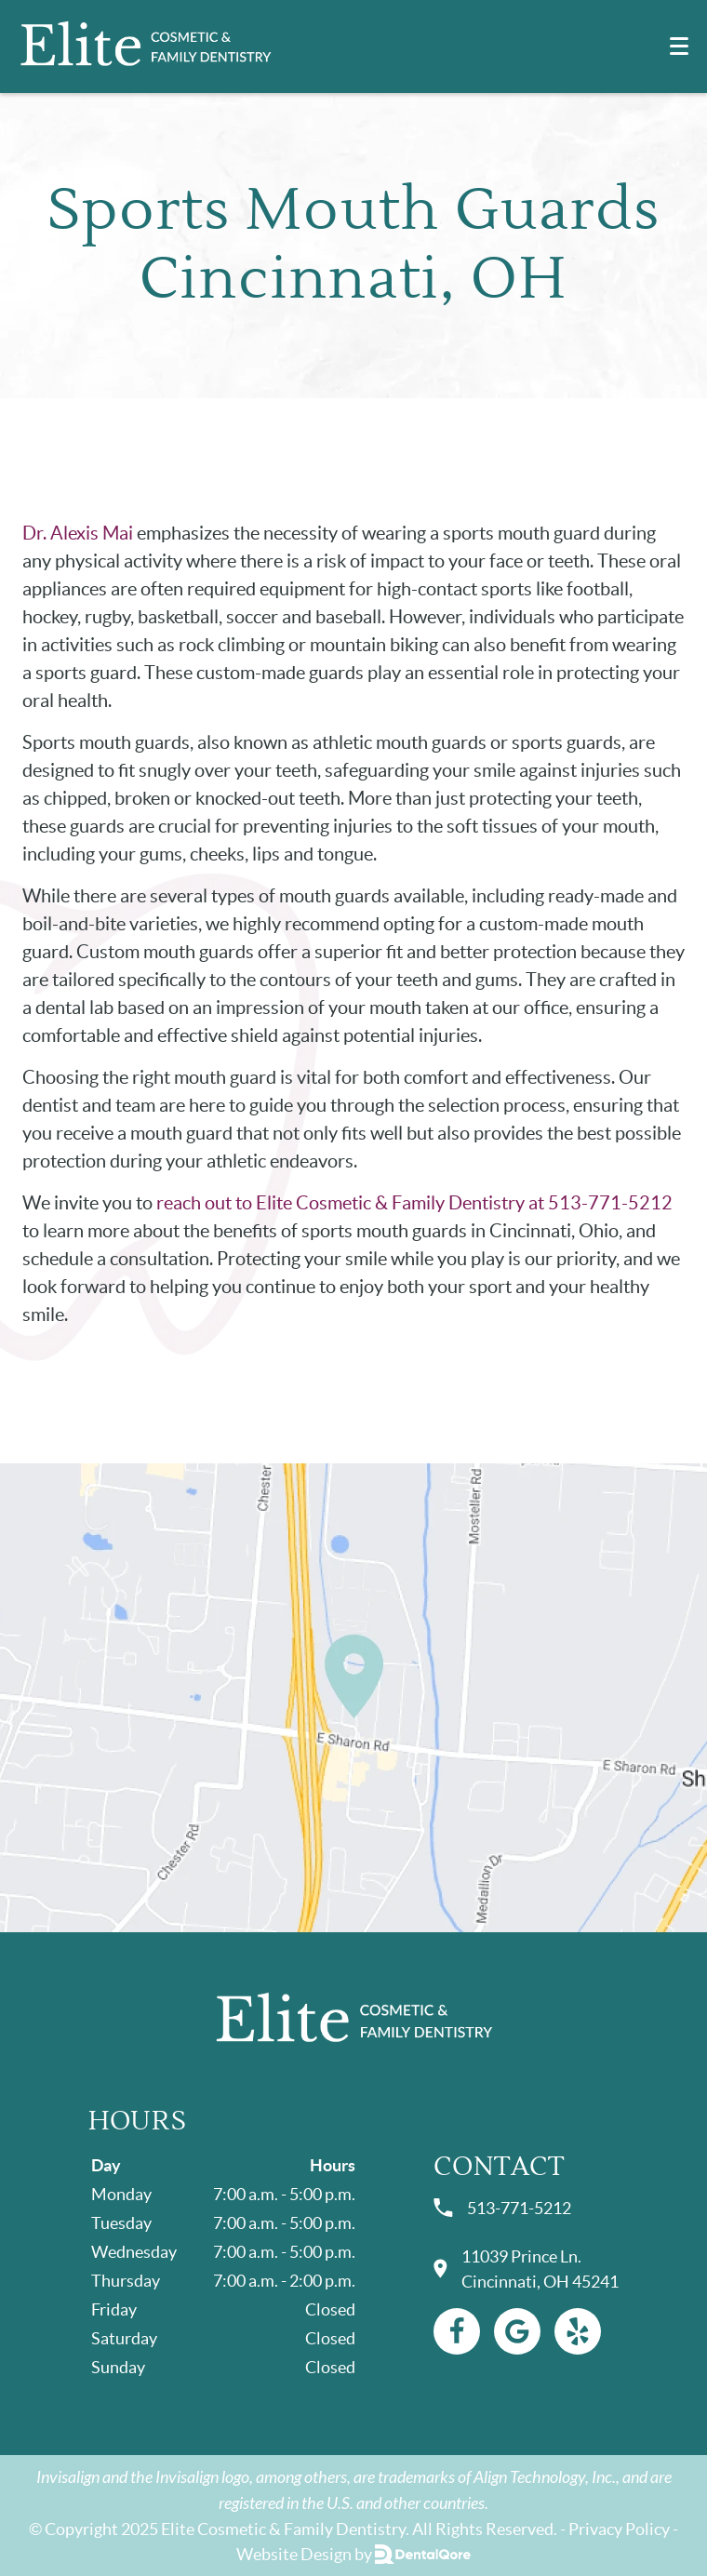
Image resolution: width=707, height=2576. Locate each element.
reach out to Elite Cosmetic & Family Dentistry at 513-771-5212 (414, 1203)
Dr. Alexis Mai (77, 533)
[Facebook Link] (457, 2331)
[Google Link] (517, 2331)
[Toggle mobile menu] (679, 46)
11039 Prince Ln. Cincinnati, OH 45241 (526, 2269)
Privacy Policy (619, 2529)
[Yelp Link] (577, 2331)
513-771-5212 (502, 2208)
